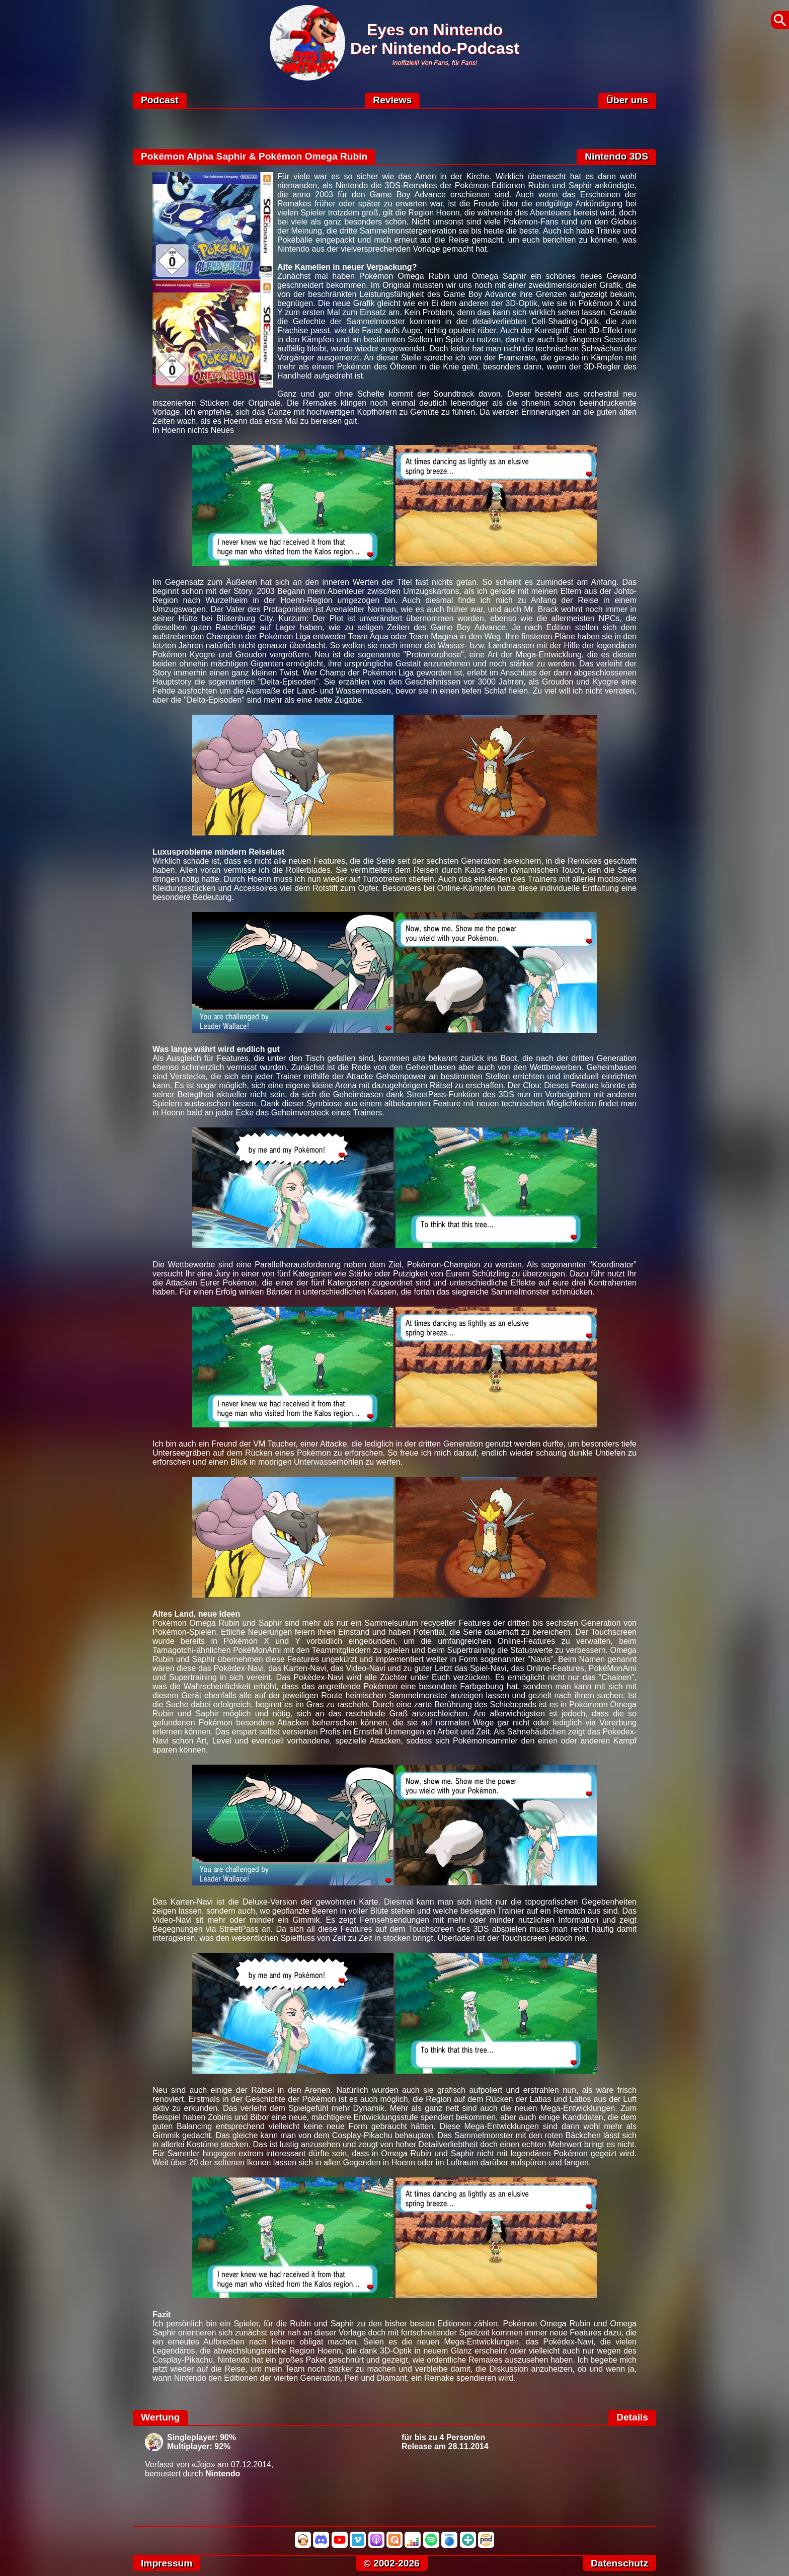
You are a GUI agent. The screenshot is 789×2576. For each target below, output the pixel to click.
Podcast (160, 100)
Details (632, 2417)
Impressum (166, 2563)
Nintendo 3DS (616, 156)
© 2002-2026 (392, 2563)
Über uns (627, 100)
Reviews (392, 100)
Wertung (160, 2417)
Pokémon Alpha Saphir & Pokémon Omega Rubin (254, 156)
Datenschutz (619, 2563)
